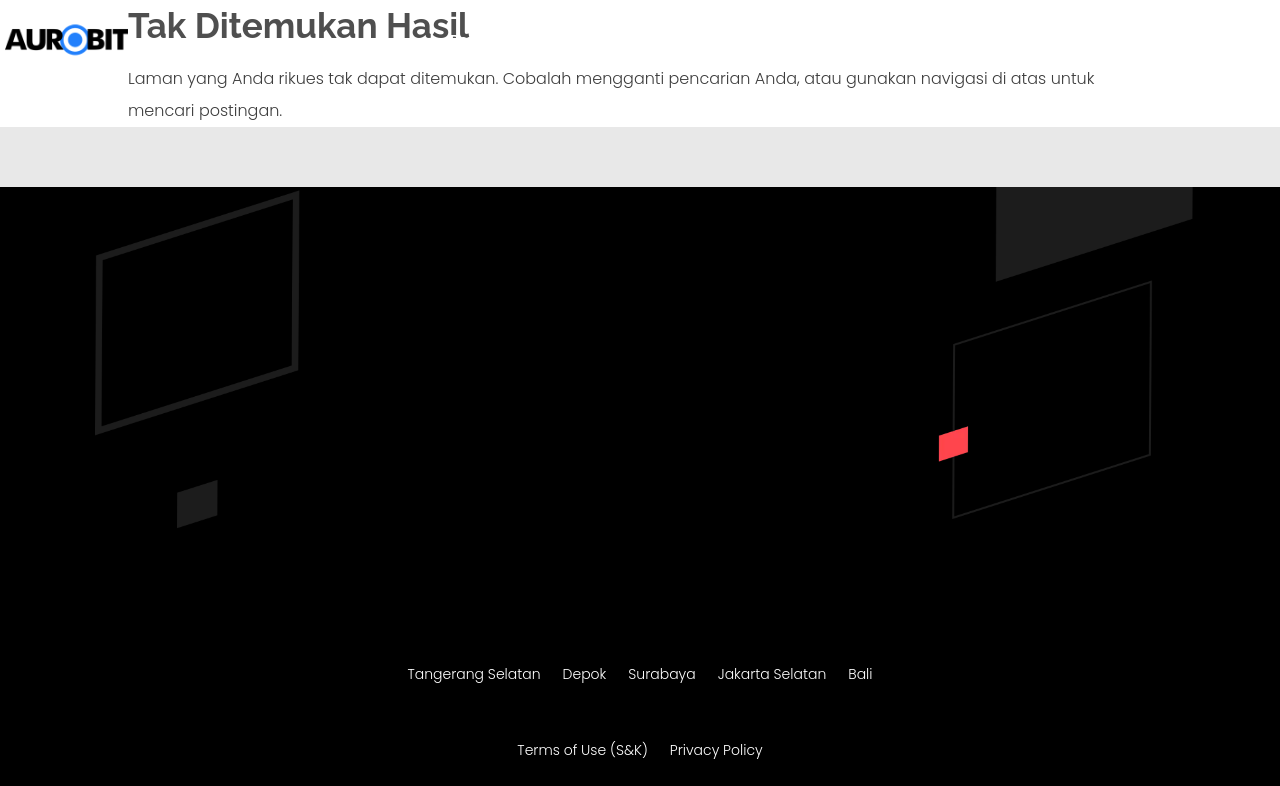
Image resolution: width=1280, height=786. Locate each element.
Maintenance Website (935, 41)
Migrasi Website (778, 41)
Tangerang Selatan (473, 675)
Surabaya (661, 675)
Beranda (480, 41)
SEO (1047, 41)
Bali (860, 675)
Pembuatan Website (606, 41)
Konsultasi (1210, 41)
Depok (585, 675)
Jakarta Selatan (772, 675)
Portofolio (1117, 41)
